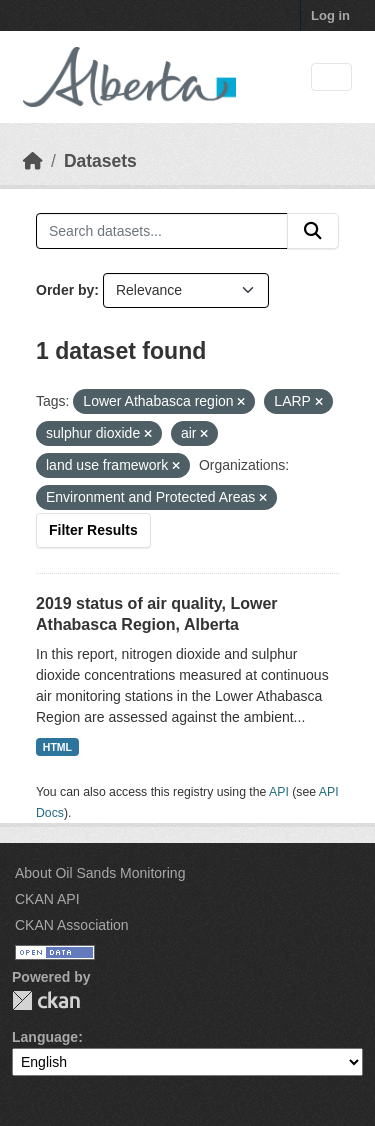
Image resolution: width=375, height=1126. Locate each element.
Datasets (100, 161)
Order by (65, 290)
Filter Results (93, 530)
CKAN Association (72, 925)
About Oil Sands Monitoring (100, 873)
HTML (57, 747)
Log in (330, 15)
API (279, 792)
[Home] (33, 161)
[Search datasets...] (162, 231)
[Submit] (313, 231)
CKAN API (47, 899)
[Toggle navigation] (331, 77)
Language (45, 1037)
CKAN (46, 1000)
